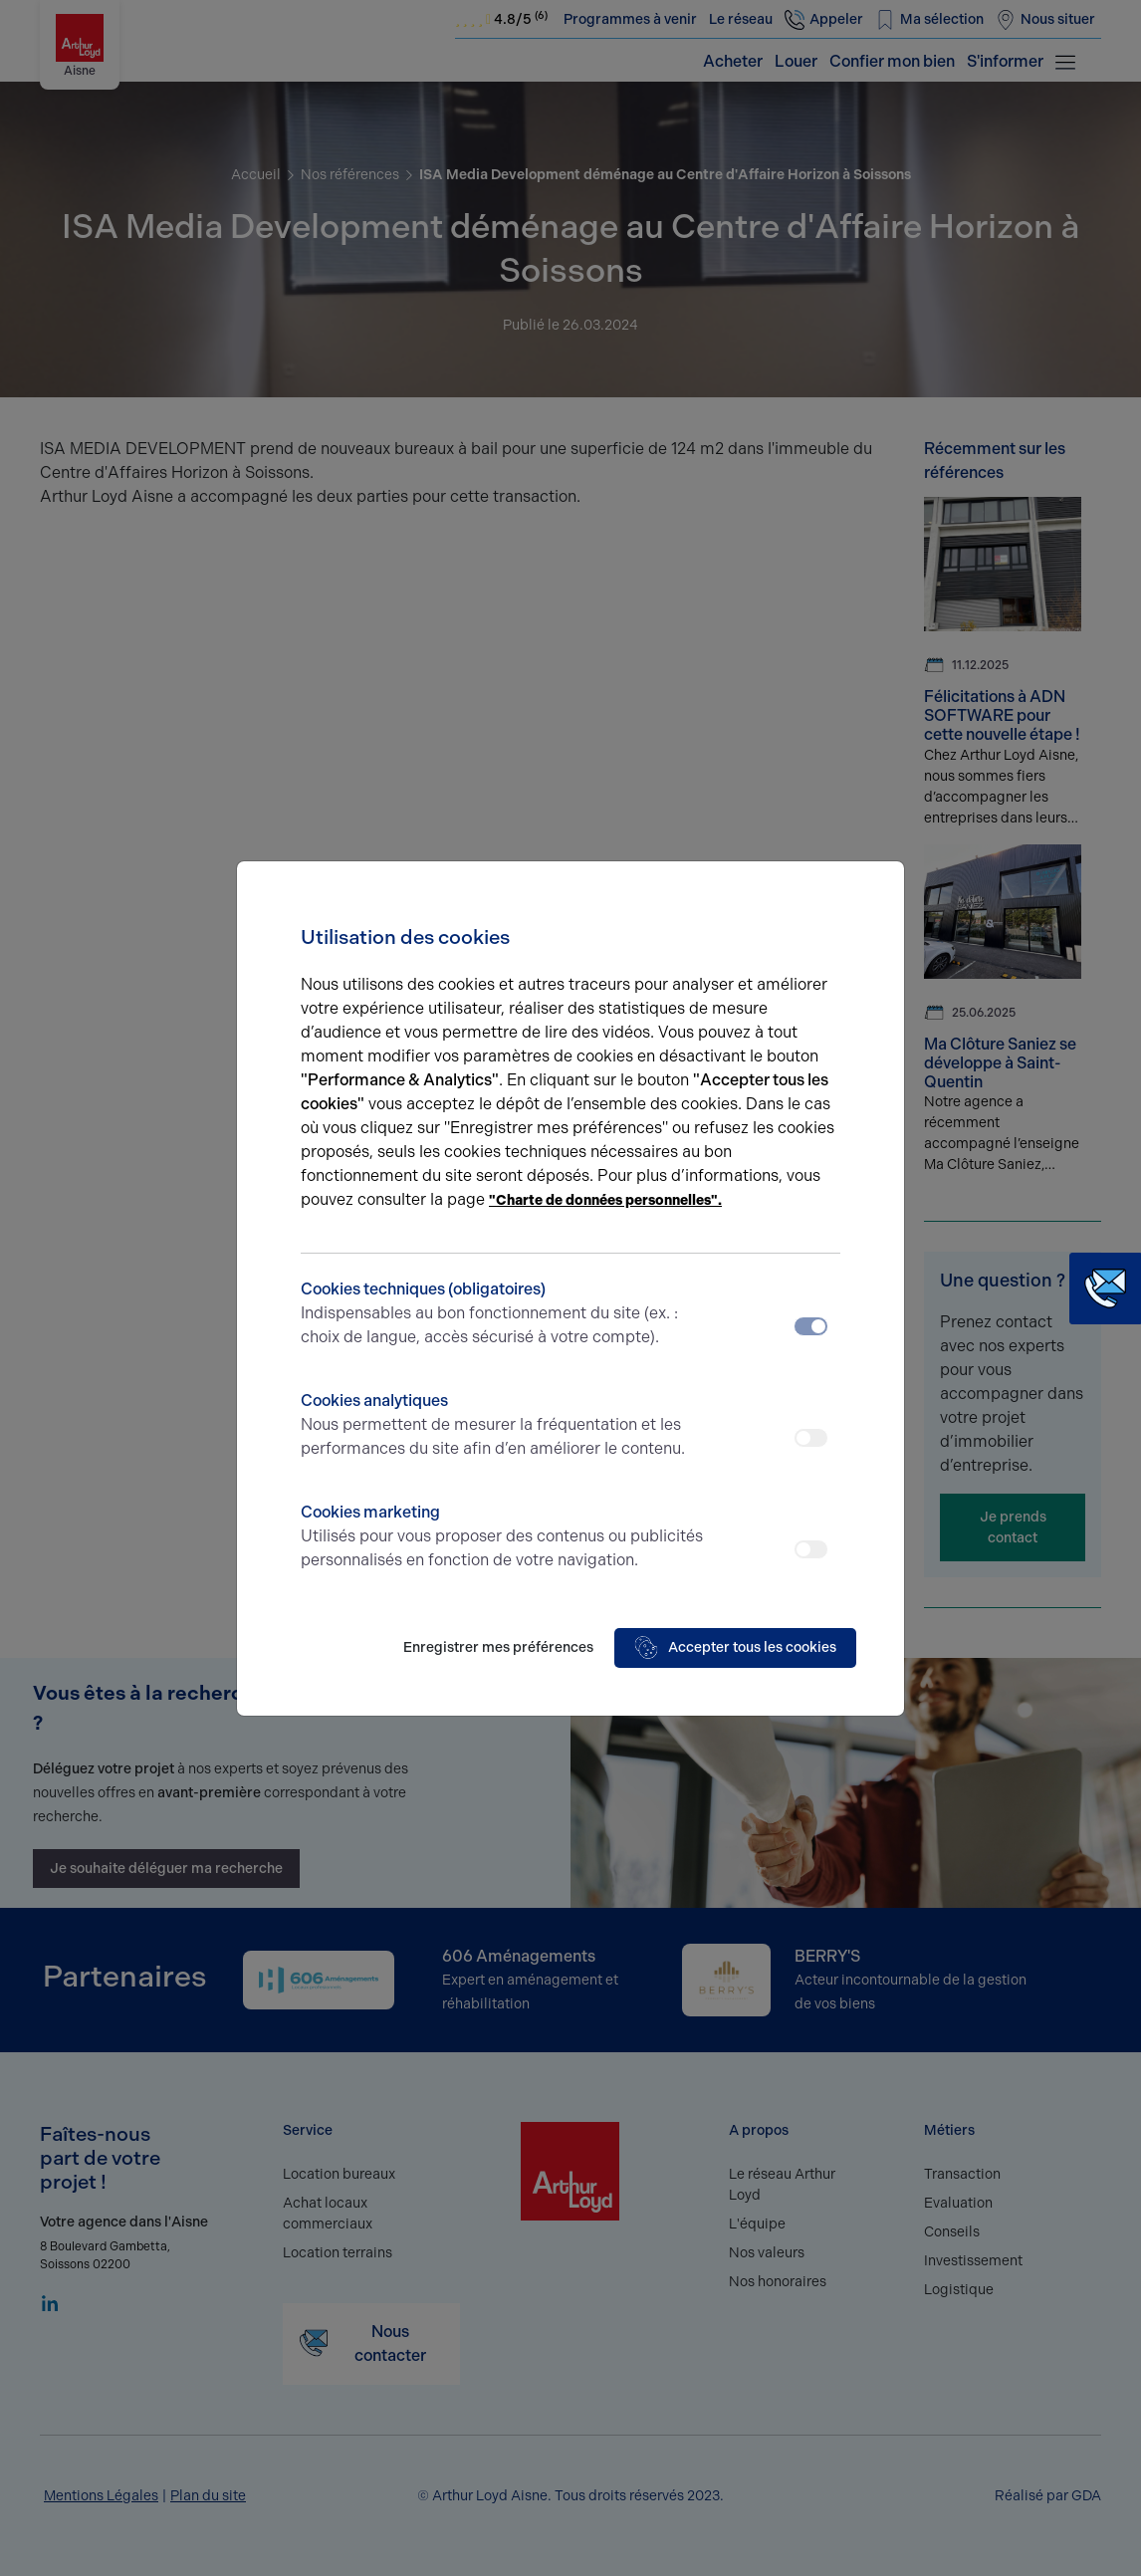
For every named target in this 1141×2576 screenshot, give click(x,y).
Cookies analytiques (503, 1426)
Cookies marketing (503, 1537)
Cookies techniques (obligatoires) (503, 1314)
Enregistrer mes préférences (498, 1647)
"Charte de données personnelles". (605, 1200)
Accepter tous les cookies (735, 1648)
